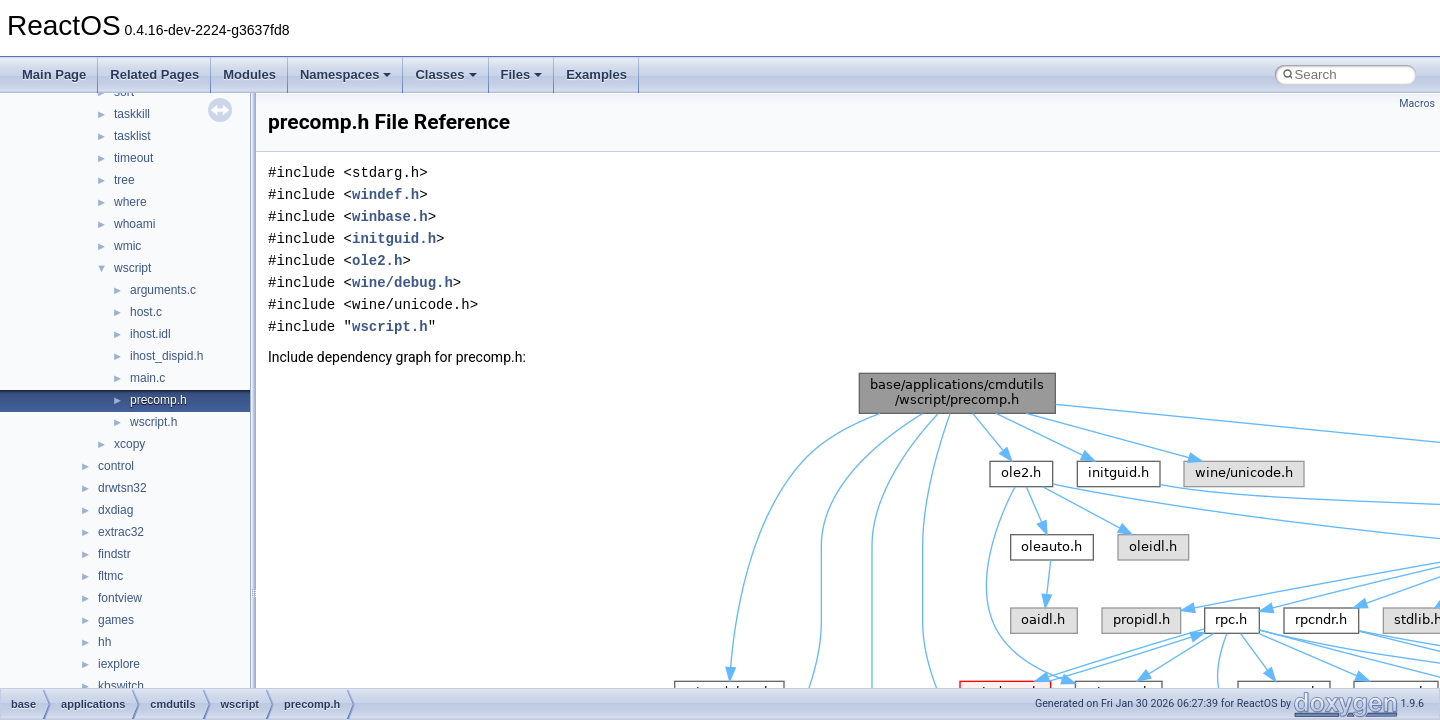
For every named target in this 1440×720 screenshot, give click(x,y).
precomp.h (158, 400)
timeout (133, 158)
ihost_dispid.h (166, 356)
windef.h (385, 194)
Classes (445, 74)
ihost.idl (150, 334)
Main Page (54, 74)
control (116, 466)
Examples (596, 74)
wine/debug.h (402, 282)
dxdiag (115, 510)
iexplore (119, 664)
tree (124, 180)
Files (522, 74)
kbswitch (121, 686)
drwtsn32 (122, 488)
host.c (146, 312)
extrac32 (121, 532)
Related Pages (154, 74)
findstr (114, 554)
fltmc (110, 576)
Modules (249, 74)
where (130, 202)
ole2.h (377, 260)
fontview (120, 598)
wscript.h (153, 422)
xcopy (129, 444)
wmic (127, 246)
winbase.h (390, 216)
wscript (132, 268)
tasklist (132, 136)
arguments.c (163, 290)
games (116, 620)
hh (104, 642)
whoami (134, 224)
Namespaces (346, 74)
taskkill (132, 114)
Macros (1417, 103)
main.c (147, 378)
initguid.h (394, 238)
